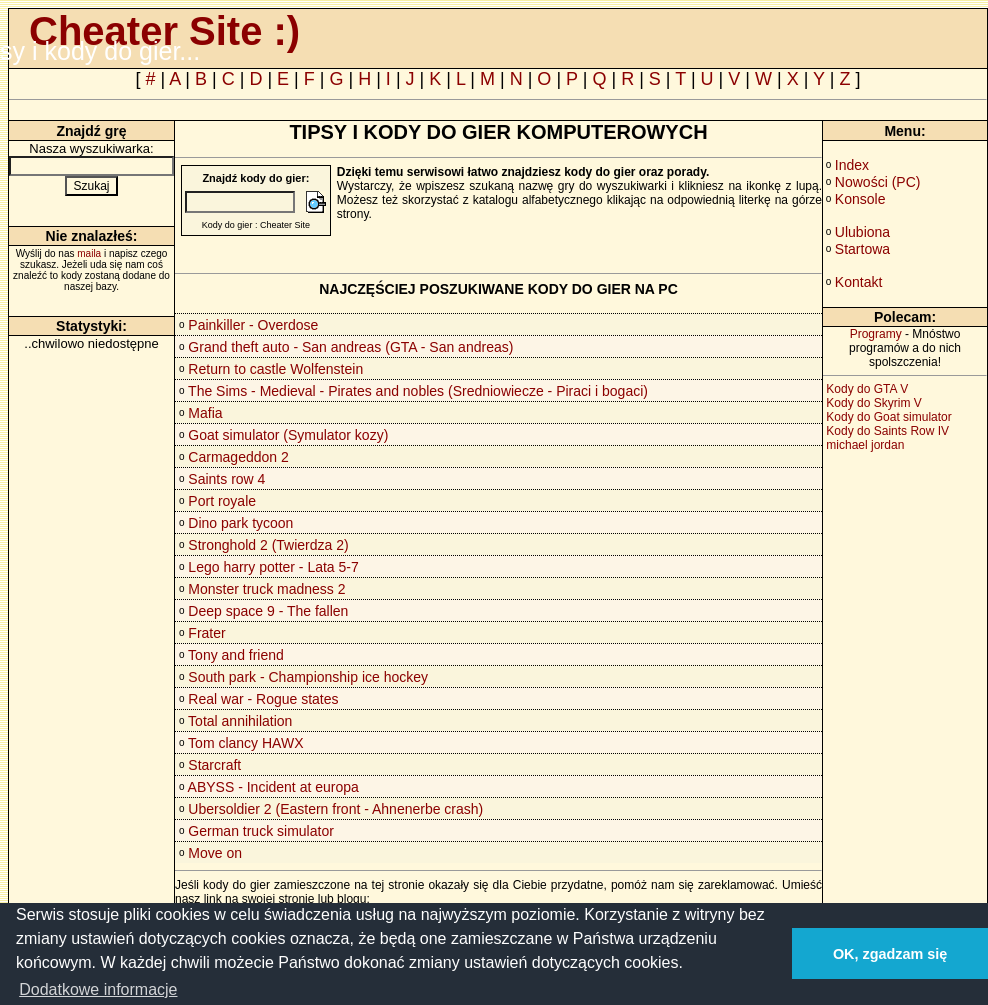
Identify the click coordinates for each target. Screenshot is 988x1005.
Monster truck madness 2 (266, 589)
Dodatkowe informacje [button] (98, 989)
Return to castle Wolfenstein (275, 369)
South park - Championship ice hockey (308, 677)
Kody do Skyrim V (873, 403)
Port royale (222, 501)
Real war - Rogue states (263, 699)
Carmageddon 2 (238, 457)
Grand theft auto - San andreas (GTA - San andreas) (350, 347)
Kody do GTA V (867, 389)
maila (89, 253)
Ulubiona (862, 232)
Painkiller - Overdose (253, 325)
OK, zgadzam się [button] (890, 954)
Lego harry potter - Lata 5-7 (273, 567)
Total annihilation (240, 721)
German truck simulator (260, 831)
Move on (215, 853)
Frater (206, 633)
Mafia (205, 413)
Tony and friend (236, 655)
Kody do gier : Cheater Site (256, 225)
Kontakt (858, 282)
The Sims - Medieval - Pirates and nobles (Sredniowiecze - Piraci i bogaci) (418, 391)
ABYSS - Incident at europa (273, 787)
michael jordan (865, 445)
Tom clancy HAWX (245, 743)
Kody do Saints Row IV (887, 431)
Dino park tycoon (240, 523)
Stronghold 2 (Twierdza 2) (268, 545)
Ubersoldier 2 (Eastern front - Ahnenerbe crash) (335, 809)
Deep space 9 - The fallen (268, 611)
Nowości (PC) (878, 182)
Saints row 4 (226, 479)
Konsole (860, 199)
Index (852, 165)
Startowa (862, 249)
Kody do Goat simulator (888, 417)
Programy (876, 334)
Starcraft (214, 765)
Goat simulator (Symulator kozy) (288, 435)
